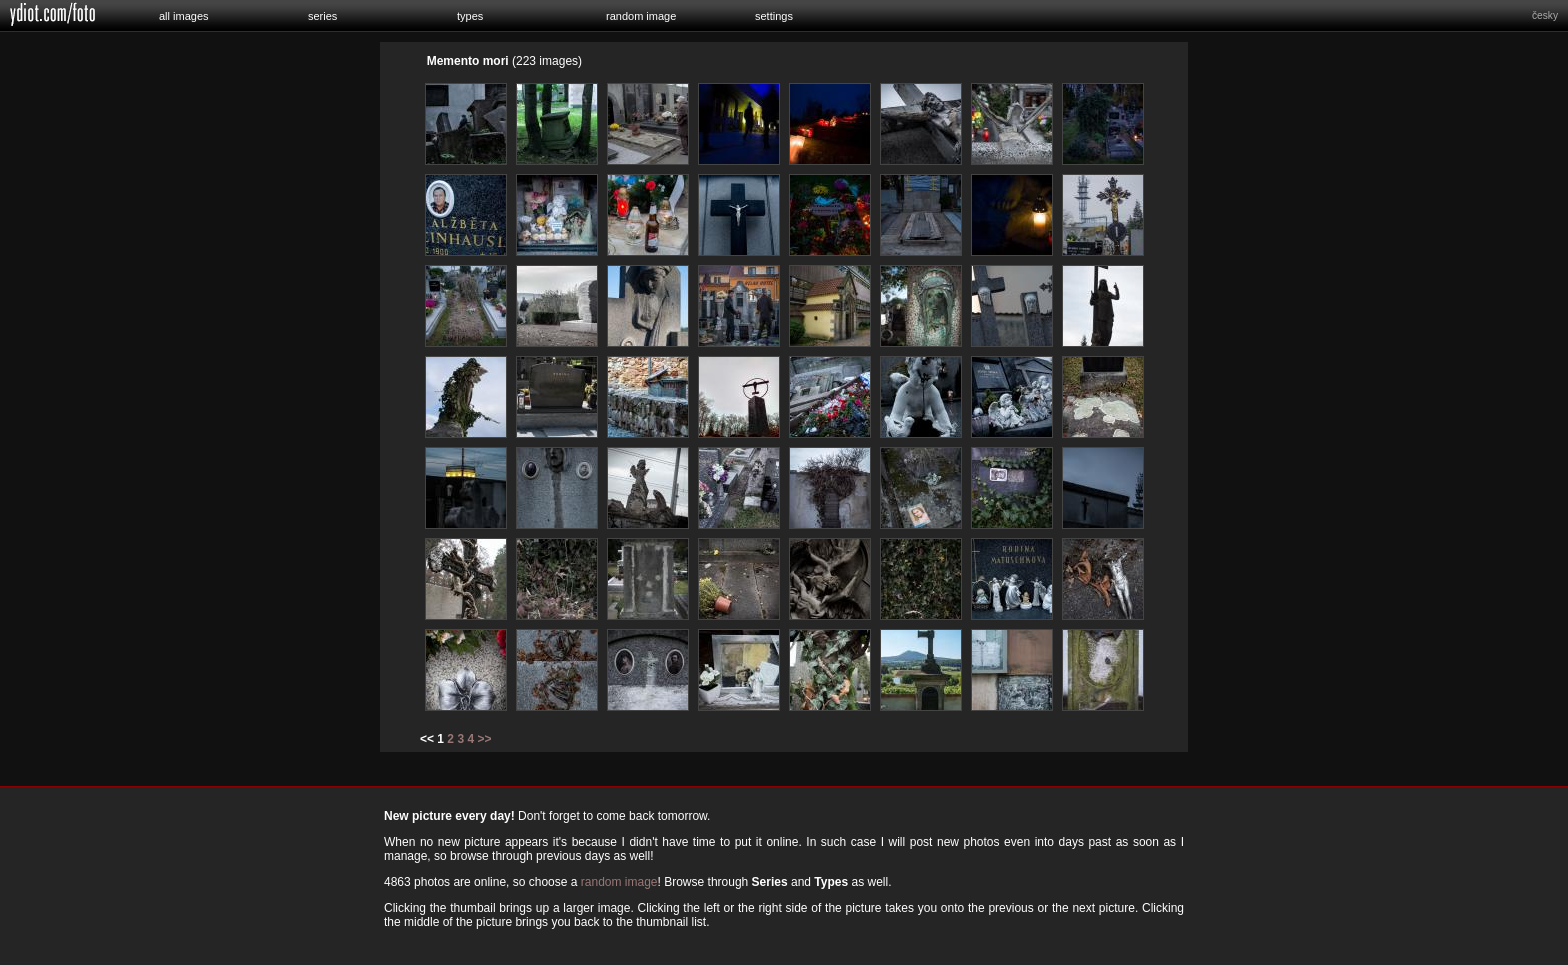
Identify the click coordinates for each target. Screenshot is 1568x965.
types (470, 16)
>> (484, 739)
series (322, 16)
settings (774, 16)
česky (1545, 15)
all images (184, 16)
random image (641, 16)
